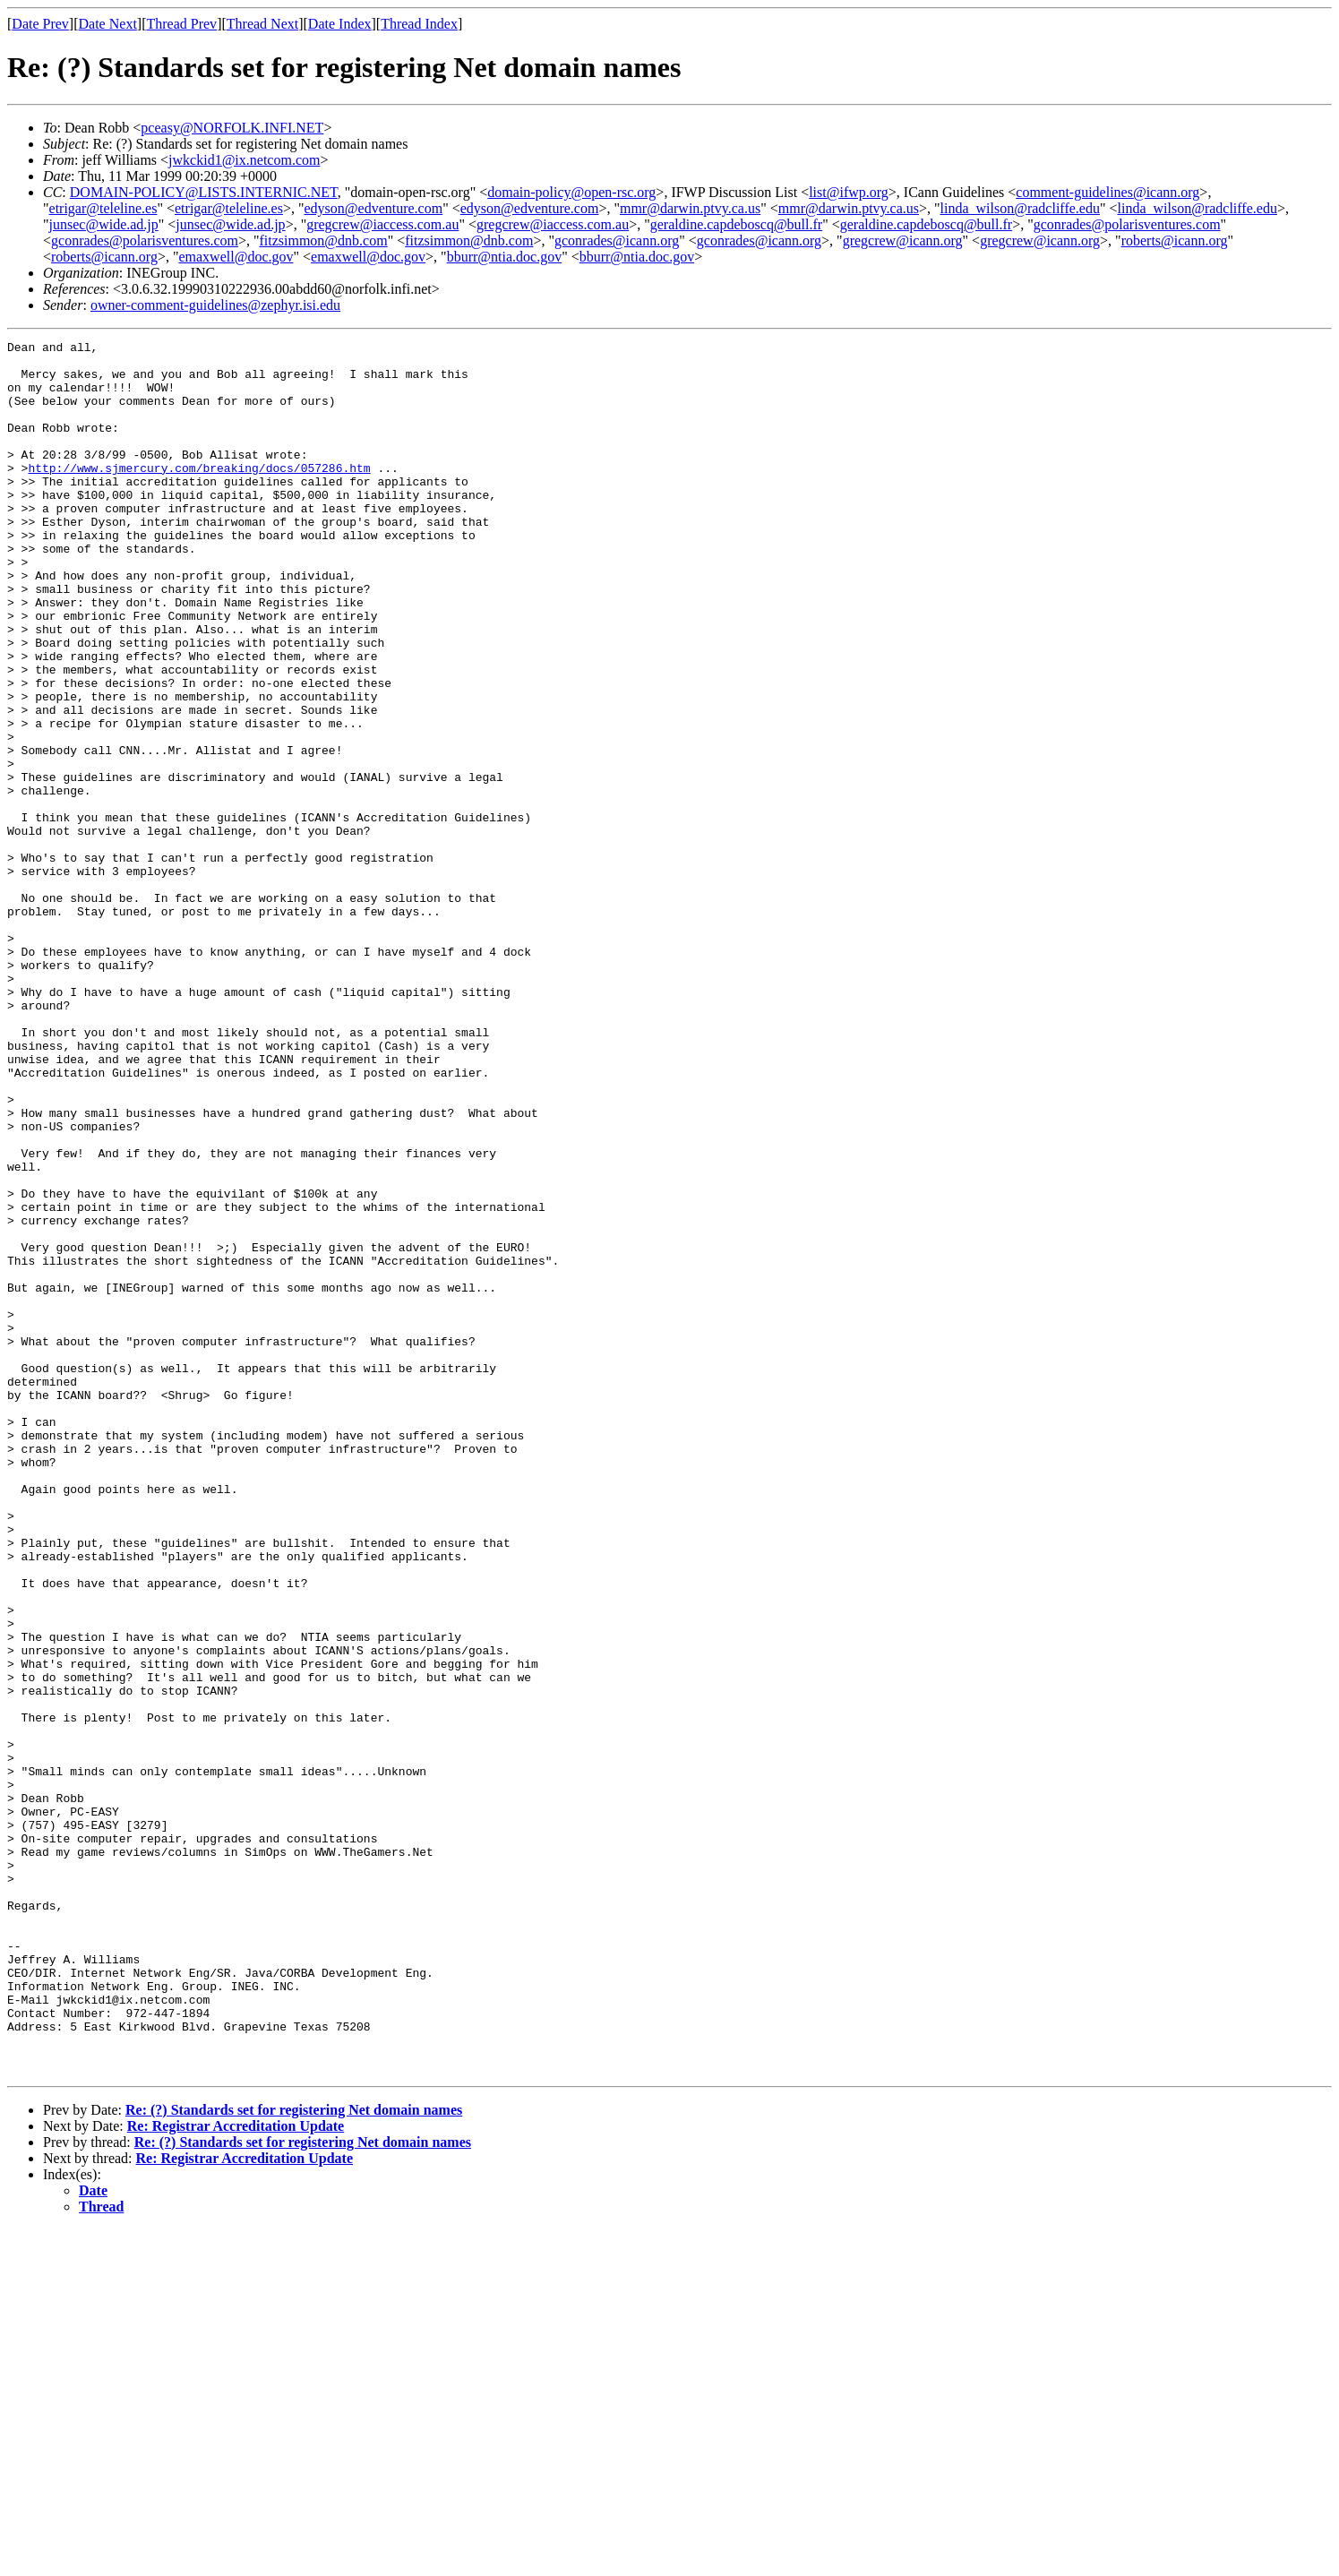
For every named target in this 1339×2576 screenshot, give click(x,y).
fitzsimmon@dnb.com (323, 240)
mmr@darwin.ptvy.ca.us (690, 208)
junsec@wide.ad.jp (104, 224)
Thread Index (419, 23)
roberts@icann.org (1174, 240)
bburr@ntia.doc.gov (504, 256)
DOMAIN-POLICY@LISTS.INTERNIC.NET (204, 192)
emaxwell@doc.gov (235, 256)
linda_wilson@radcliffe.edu (1020, 208)
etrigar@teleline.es (103, 208)
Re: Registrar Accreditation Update (235, 2472)
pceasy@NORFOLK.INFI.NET (232, 127)
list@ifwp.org (848, 192)
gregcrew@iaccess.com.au (382, 224)
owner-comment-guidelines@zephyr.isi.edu (215, 305)
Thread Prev (181, 23)
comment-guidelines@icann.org (1107, 192)
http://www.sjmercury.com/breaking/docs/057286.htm (199, 494)
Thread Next (262, 23)
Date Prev (40, 23)
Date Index (340, 23)
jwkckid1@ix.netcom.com (244, 159)
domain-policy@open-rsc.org (571, 192)
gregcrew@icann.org (903, 240)
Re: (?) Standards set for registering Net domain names (293, 2456)
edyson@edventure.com (373, 208)
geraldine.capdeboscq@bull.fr (736, 224)
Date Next (108, 23)
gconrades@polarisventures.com (1127, 224)
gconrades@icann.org (616, 240)
